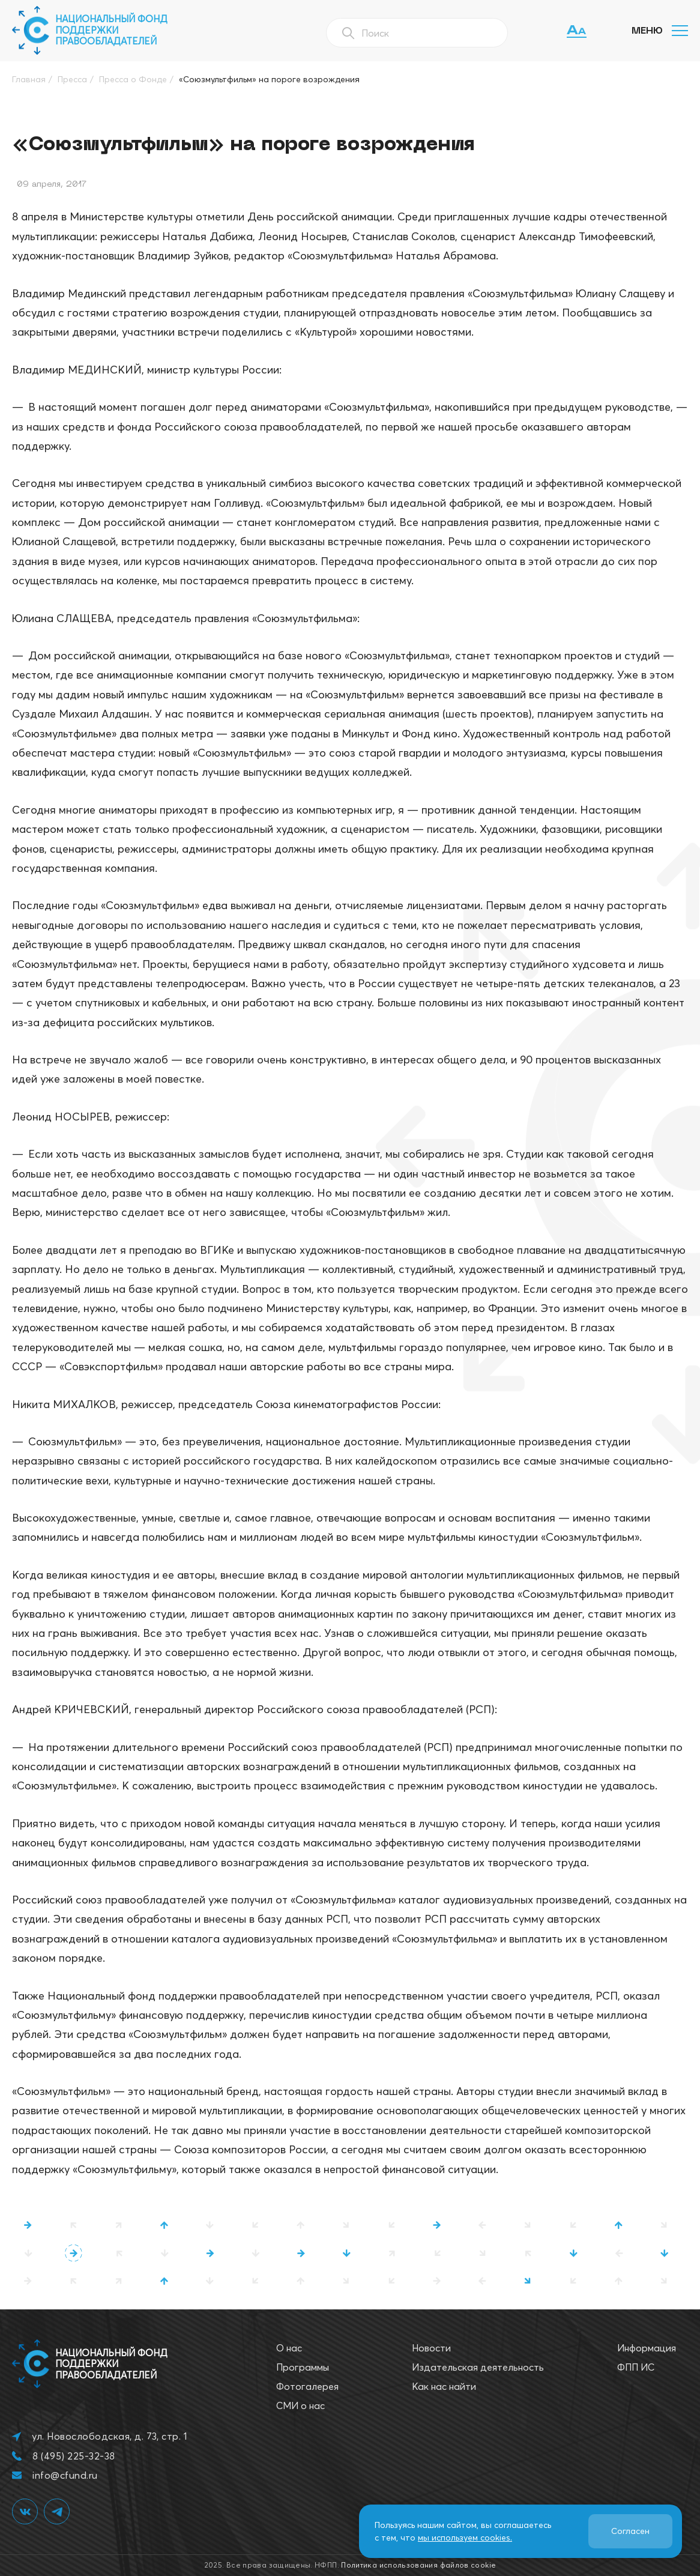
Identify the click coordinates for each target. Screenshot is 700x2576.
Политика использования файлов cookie (418, 2564)
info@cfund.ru (64, 2475)
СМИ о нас (300, 2405)
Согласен (630, 2531)
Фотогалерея (307, 2386)
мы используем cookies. (465, 2537)
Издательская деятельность (478, 2367)
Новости (431, 2348)
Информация (646, 2348)
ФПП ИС (635, 2367)
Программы (302, 2367)
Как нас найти (444, 2386)
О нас (289, 2348)
